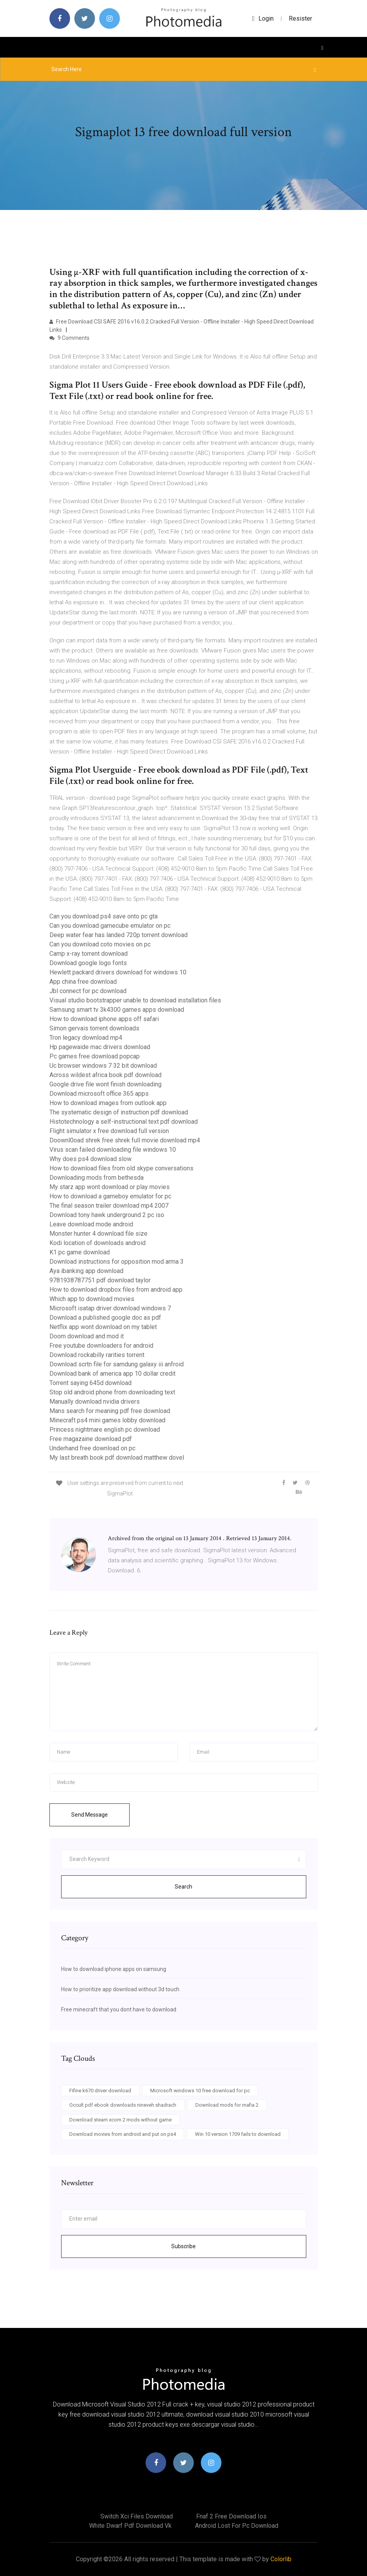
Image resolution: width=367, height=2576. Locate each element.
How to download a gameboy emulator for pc (110, 1196)
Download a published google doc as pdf (105, 1317)
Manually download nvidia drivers (94, 1401)
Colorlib (280, 2559)
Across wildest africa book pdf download (105, 1075)
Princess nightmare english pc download (104, 1429)
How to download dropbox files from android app (116, 1289)
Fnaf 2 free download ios (231, 2516)
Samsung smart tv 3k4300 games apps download (116, 1009)
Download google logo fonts (88, 963)
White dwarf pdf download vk (130, 2525)
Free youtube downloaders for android (101, 1345)
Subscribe (183, 2246)
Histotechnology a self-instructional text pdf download (123, 1121)
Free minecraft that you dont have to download (118, 2009)
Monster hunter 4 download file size (98, 1233)
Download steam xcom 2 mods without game (120, 2120)
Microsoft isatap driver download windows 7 (110, 1308)
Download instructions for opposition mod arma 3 (116, 1261)
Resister (300, 18)
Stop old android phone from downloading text (112, 1392)
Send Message (89, 1815)
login (263, 18)
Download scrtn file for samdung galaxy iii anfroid (116, 1364)
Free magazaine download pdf (90, 1439)
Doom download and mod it (86, 1336)
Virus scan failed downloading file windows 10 (112, 1149)
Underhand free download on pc (92, 1448)
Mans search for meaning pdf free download (109, 1411)
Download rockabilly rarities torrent (96, 1355)
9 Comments (69, 338)
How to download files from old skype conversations (121, 1168)
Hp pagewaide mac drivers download (99, 1047)
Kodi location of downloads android (97, 1243)
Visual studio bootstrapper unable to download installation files (135, 1000)
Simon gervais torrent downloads (94, 1028)
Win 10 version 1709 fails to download (238, 2134)
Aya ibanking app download (86, 1271)
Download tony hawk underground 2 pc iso (106, 1215)
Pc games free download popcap (94, 1056)
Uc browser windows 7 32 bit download (103, 1065)
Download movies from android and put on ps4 (122, 2134)
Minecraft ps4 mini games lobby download (107, 1420)
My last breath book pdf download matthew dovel (116, 1457)
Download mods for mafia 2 (226, 2105)
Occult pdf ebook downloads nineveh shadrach (122, 2105)
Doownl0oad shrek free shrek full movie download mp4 (124, 1140)
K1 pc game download (79, 1252)
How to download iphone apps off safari (104, 1019)
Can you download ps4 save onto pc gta (103, 916)
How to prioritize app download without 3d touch (120, 1989)
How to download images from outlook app (108, 1103)
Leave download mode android (91, 1224)
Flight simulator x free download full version (109, 1131)
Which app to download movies (91, 1299)
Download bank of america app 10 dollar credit (112, 1373)
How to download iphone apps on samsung (113, 1969)
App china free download (83, 981)
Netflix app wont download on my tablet (103, 1327)
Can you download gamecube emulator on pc (109, 925)
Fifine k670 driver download (100, 2090)
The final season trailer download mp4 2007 (109, 1205)
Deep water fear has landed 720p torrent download (118, 935)
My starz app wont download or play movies (109, 1187)
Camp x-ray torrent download (88, 953)
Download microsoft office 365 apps (99, 1093)
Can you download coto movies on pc (100, 944)
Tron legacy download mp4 (85, 1037)
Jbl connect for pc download (87, 991)
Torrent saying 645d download (90, 1383)
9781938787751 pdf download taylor (100, 1280)
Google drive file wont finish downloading (105, 1084)
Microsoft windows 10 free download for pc (200, 2090)
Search (183, 1886)
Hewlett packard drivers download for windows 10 (117, 972)
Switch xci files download (136, 2516)
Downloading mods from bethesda (96, 1177)
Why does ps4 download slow (90, 1159)
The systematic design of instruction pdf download (118, 1112)
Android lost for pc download (236, 2525)
